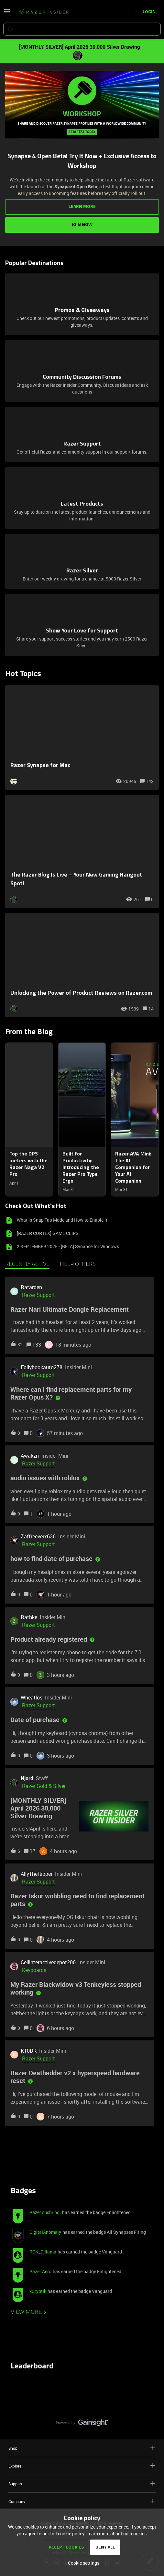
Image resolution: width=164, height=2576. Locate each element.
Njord (27, 1778)
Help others (78, 1264)
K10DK (29, 2050)
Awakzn (30, 1455)
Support (82, 2483)
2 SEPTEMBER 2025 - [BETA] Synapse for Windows (68, 1246)
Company (82, 2501)
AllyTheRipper (36, 1873)
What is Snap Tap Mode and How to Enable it (62, 1220)
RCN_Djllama (42, 2252)
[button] (82, 2563)
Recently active (27, 1264)
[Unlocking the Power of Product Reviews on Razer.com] (82, 965)
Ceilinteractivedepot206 (48, 1962)
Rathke (29, 1617)
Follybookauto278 (41, 1367)
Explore (82, 2465)
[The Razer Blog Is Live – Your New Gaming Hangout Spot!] (82, 851)
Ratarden (31, 1287)
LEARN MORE (82, 207)
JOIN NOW (82, 225)
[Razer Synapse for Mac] (82, 737)
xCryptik (37, 2291)
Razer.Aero (40, 2271)
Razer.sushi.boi (45, 2212)
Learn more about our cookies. (117, 2533)
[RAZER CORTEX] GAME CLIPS (48, 1233)
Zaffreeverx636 (38, 1536)
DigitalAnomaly (45, 2232)
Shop (82, 2448)
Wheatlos (31, 1697)
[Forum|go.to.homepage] (43, 12)
